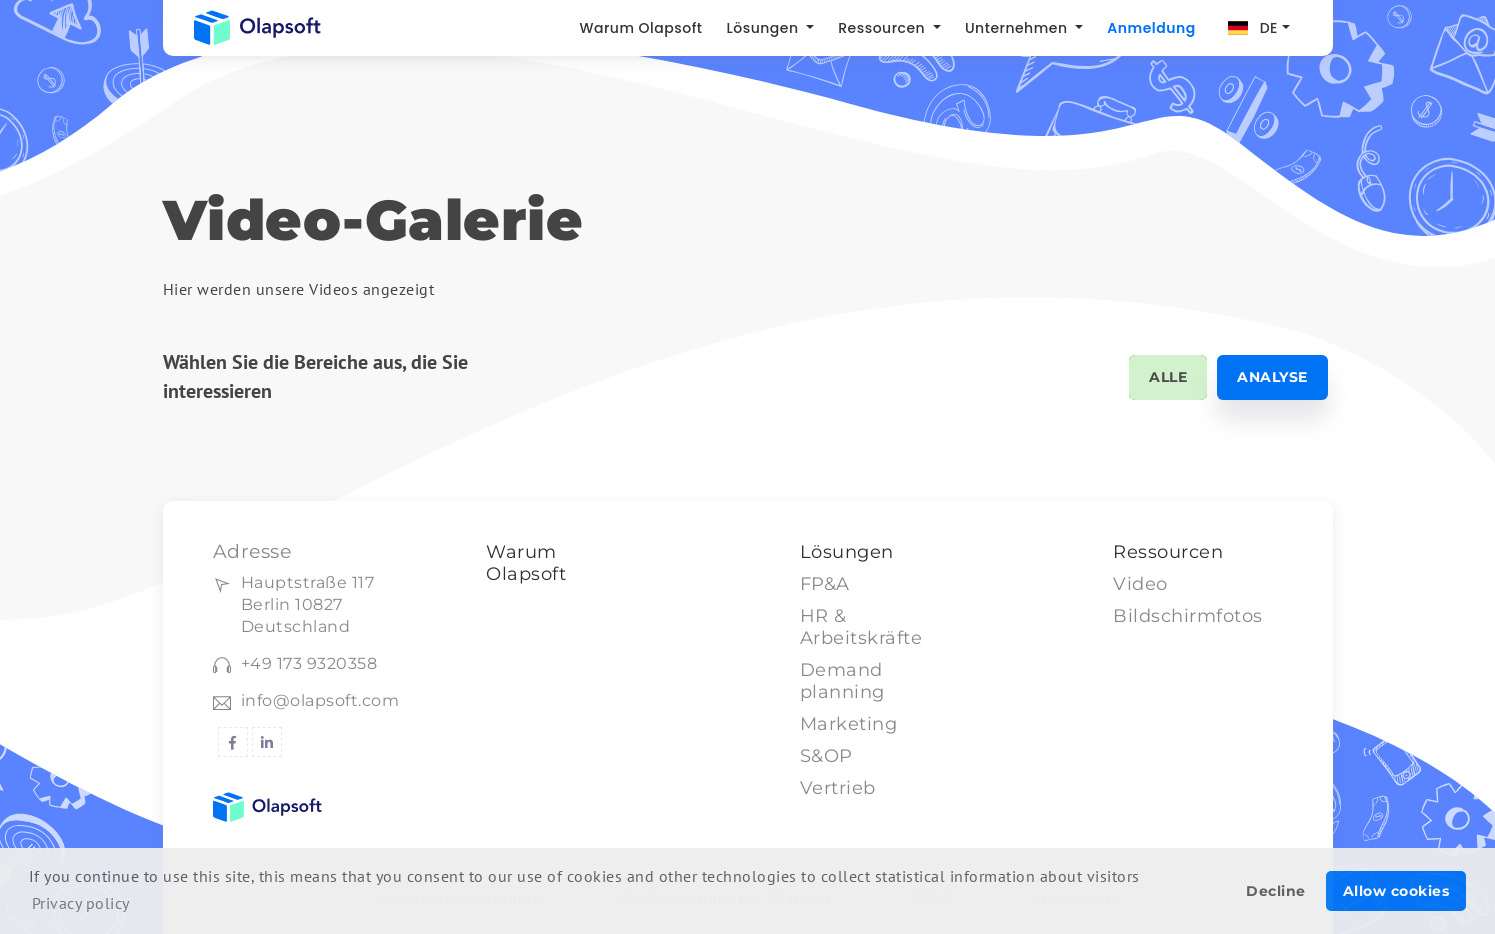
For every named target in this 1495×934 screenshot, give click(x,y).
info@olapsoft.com (320, 700)
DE (1269, 28)
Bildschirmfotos (1188, 616)
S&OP (826, 756)
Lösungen (765, 28)
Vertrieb (838, 788)
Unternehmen (1018, 28)
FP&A (825, 584)
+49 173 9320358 (309, 663)
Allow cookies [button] (1396, 891)
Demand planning (842, 681)
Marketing (849, 724)
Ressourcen (883, 28)
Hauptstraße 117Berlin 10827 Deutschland (308, 604)
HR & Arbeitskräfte (861, 627)
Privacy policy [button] (81, 903)
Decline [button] (1276, 891)
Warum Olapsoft (640, 28)
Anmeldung (1151, 28)
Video (1140, 584)
